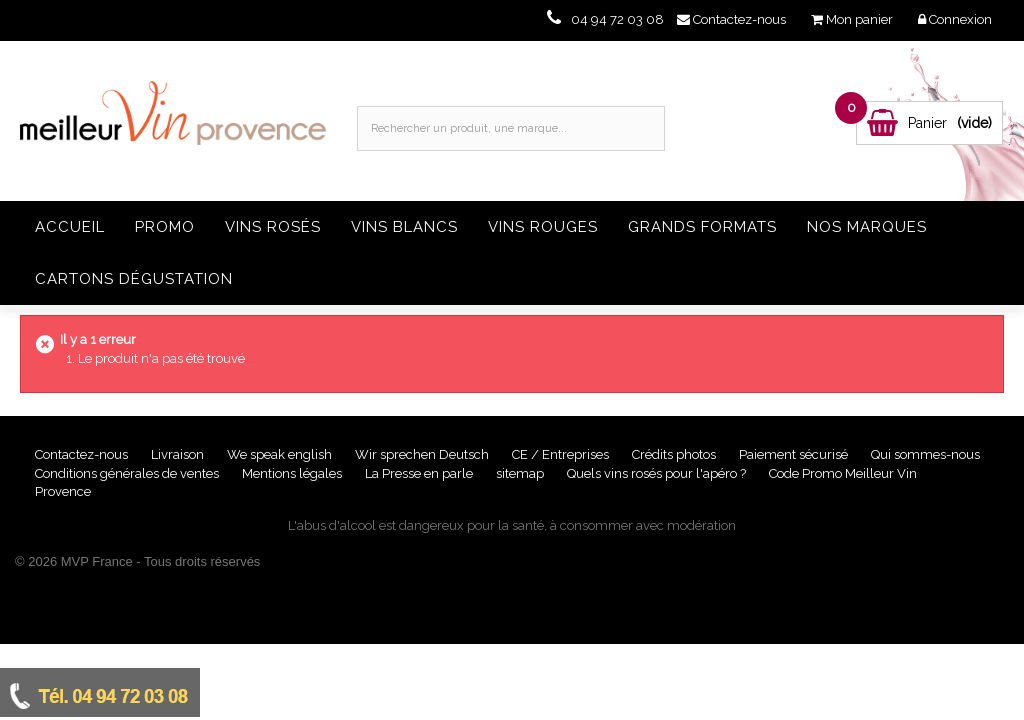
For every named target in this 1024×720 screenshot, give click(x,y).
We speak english (281, 454)
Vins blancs (404, 227)
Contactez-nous (83, 454)
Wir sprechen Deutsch (423, 454)
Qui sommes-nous (925, 454)
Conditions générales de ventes (128, 473)
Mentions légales (293, 473)
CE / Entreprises (562, 454)
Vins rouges (543, 227)
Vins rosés (273, 227)
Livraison (179, 454)
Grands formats (702, 227)
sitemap (521, 473)
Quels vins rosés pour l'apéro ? (656, 473)
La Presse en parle (420, 473)
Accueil (70, 227)
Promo (165, 227)
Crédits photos (675, 454)
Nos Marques (867, 227)
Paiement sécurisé (795, 454)
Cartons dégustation (134, 279)
